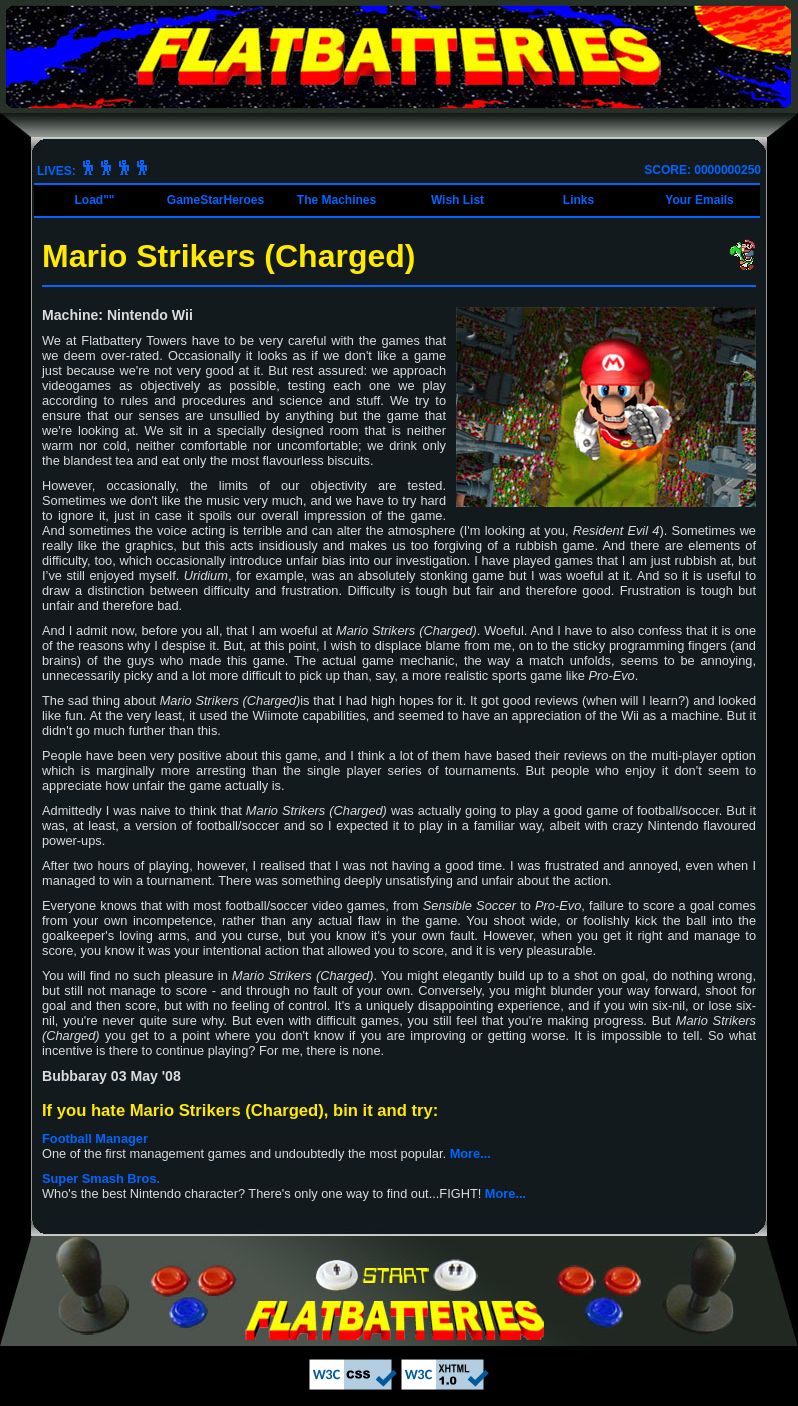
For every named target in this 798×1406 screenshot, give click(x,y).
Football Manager (95, 1138)
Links (578, 200)
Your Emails (699, 200)
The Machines (336, 200)
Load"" (94, 200)
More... (470, 1153)
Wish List (457, 200)
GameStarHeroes (215, 200)
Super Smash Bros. (101, 1178)
